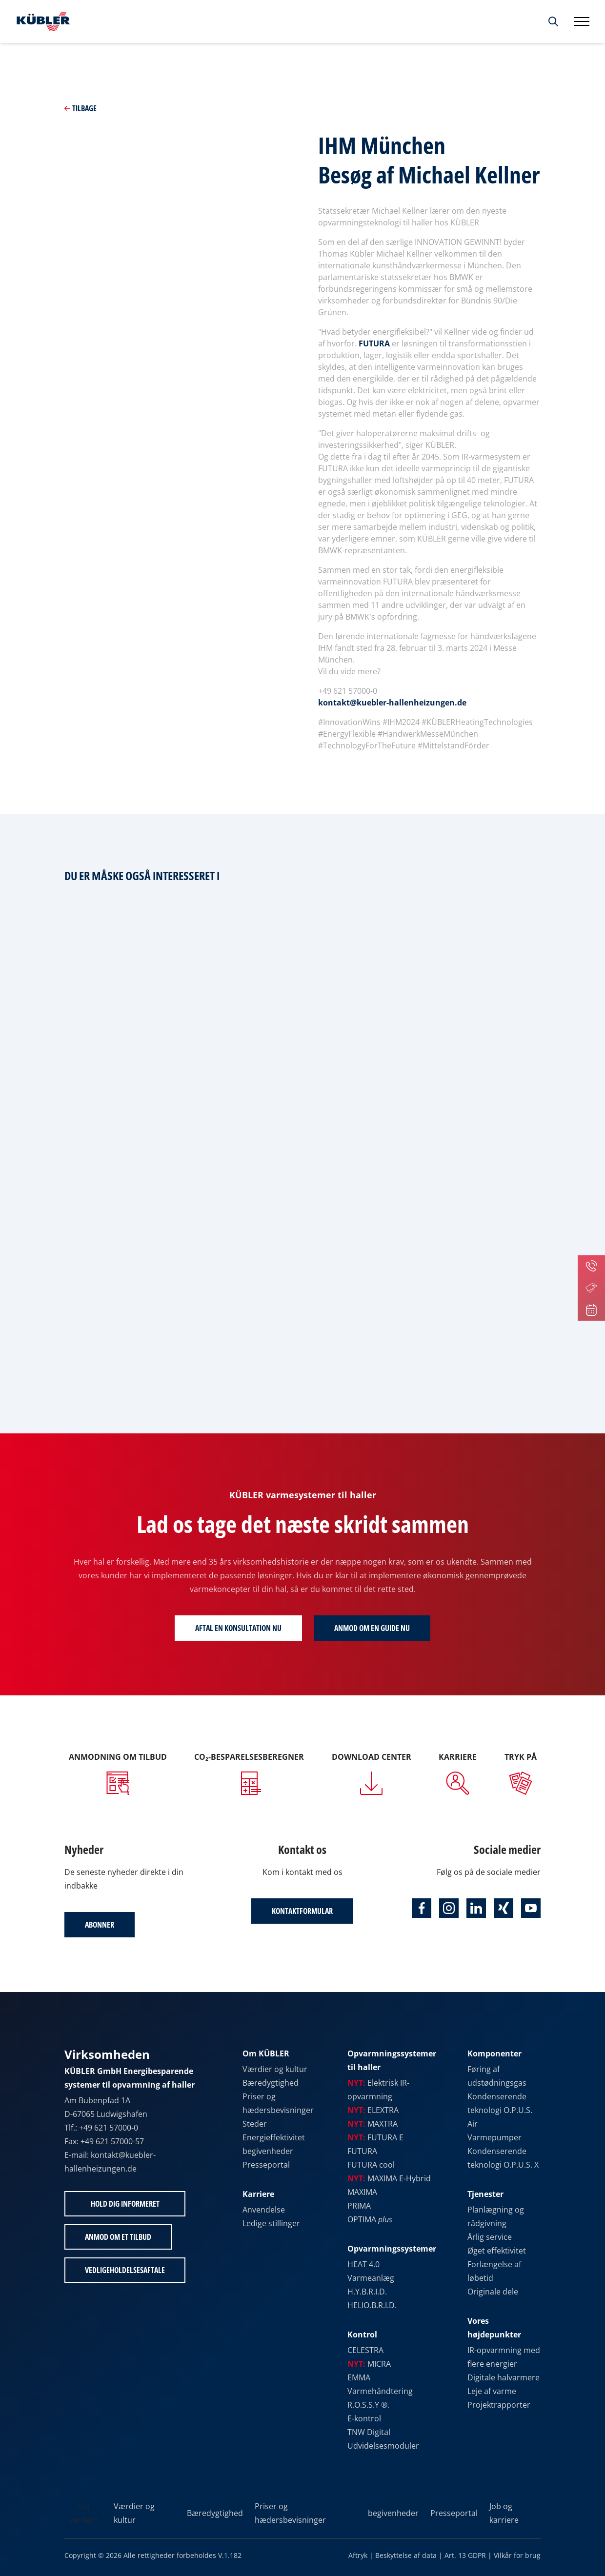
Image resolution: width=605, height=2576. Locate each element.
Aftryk (357, 2555)
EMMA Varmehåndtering (380, 2384)
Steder (254, 2123)
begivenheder (267, 2151)
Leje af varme (491, 2391)
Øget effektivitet (496, 2250)
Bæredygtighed (270, 2082)
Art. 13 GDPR (465, 2555)
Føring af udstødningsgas (496, 2076)
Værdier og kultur (274, 2069)
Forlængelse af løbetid (494, 2271)
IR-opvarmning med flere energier (503, 2357)
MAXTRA (372, 2123)
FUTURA (374, 343)
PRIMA (359, 2205)
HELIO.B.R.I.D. (372, 2305)
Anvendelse (263, 2209)
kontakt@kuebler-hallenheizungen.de (392, 702)
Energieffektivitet (273, 2137)
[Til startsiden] (41, 21)
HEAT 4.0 (363, 2264)
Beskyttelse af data (406, 2555)
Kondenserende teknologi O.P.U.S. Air (499, 2110)
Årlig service (489, 2237)
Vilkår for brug (517, 2555)
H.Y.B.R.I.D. (367, 2291)
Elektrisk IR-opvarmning (378, 2089)
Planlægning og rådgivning (495, 2216)
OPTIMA (369, 2219)
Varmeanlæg (370, 2278)
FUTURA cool (371, 2164)
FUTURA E (375, 2137)
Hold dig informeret (125, 2203)
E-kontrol (364, 2418)
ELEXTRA (373, 2110)
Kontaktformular (302, 1911)
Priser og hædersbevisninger (278, 2103)
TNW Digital (368, 2432)
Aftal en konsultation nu (238, 1628)
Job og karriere (504, 2513)
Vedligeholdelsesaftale (125, 2270)
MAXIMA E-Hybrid (389, 2178)
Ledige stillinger (271, 2223)
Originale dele (492, 2291)
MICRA (369, 2363)
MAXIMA (362, 2192)
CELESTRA (365, 2350)
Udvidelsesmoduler (383, 2445)
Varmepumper (494, 2137)
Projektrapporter (498, 2404)
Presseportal (266, 2164)
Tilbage (80, 108)
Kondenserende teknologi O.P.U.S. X (503, 2158)
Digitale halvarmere (503, 2377)
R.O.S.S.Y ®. (368, 2404)
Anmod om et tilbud (118, 2237)
